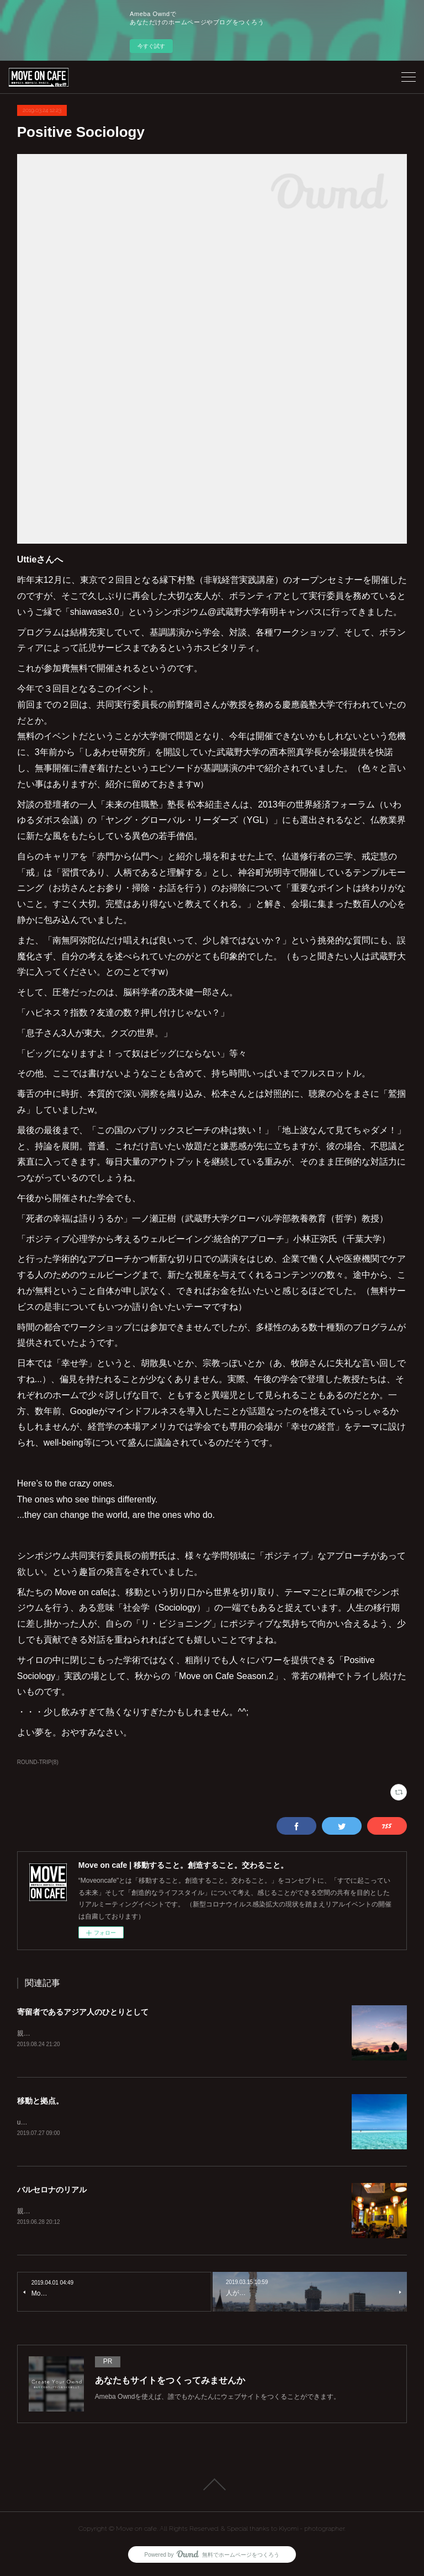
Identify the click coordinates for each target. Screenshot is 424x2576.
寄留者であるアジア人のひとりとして (83, 2011)
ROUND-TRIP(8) (38, 1762)
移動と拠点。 (40, 2101)
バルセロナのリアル (52, 2191)
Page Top (212, 2487)
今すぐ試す (151, 46)
